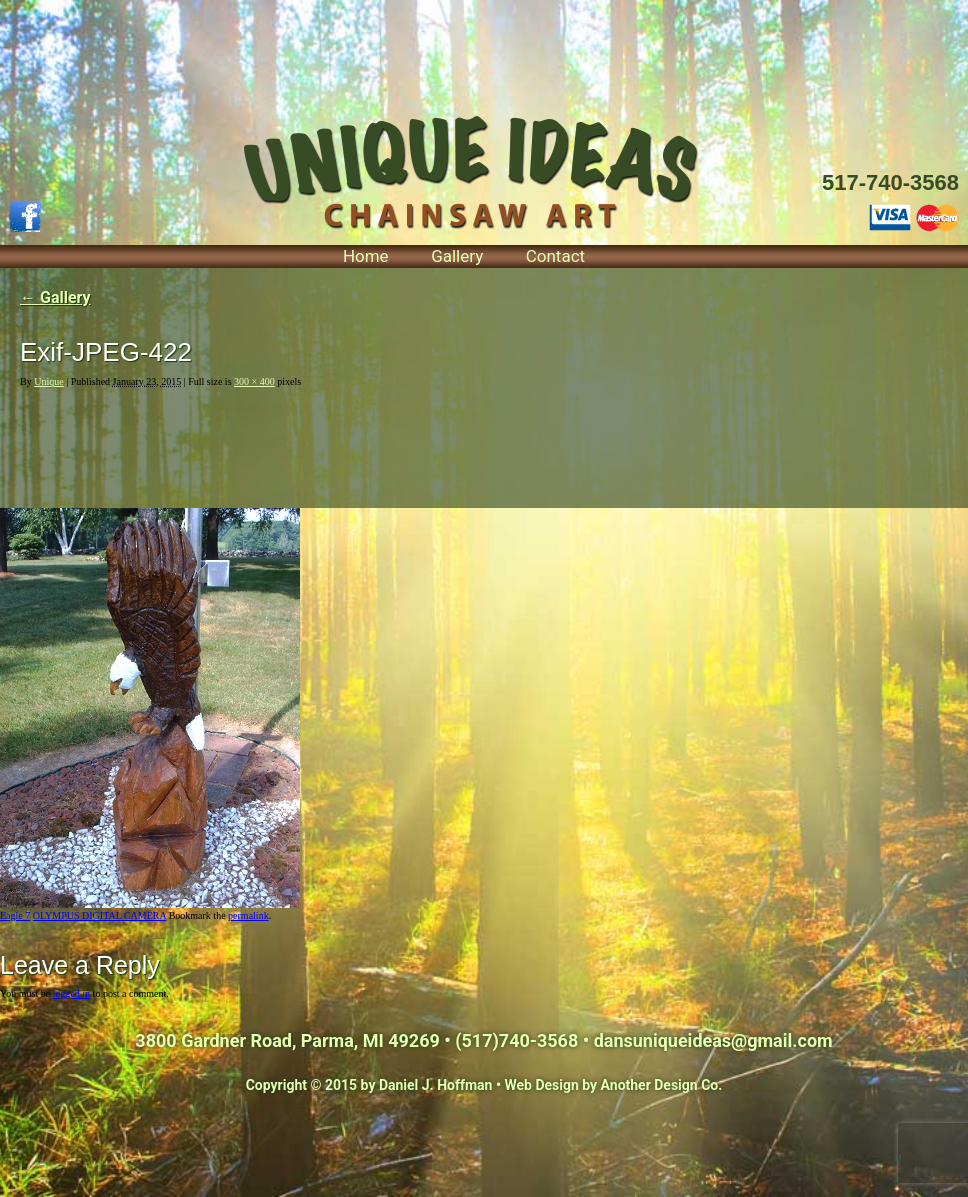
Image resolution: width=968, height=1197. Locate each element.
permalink (248, 915)
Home (366, 256)
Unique (48, 381)
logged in (72, 993)
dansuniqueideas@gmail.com (713, 1040)
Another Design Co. (662, 1085)
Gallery (457, 256)
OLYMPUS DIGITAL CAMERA (99, 915)
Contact (555, 256)
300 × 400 (254, 381)
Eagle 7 (15, 915)
